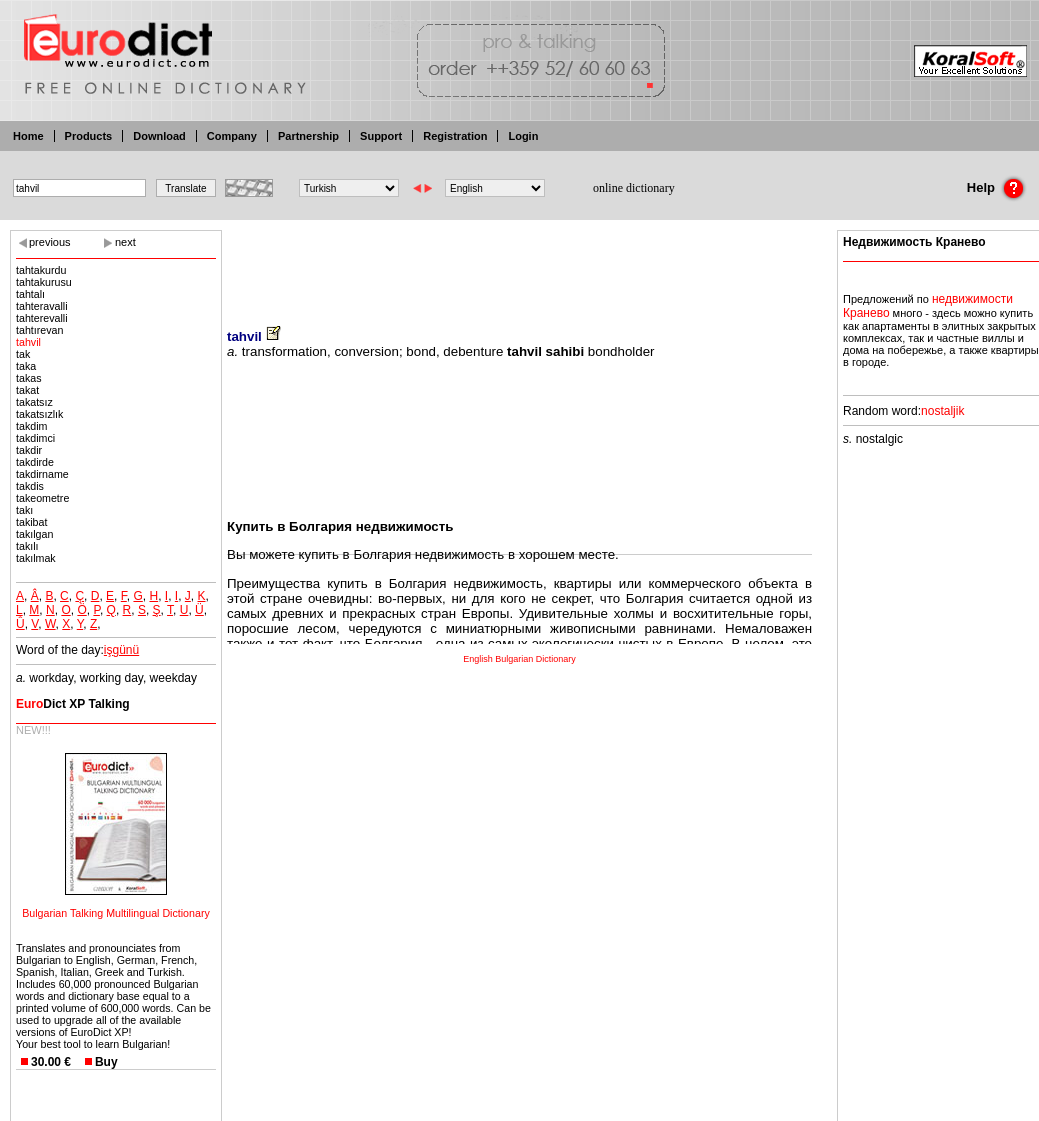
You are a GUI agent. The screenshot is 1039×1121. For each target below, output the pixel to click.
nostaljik (942, 411)
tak (23, 354)
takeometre (42, 498)
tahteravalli (42, 306)
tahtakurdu (41, 270)
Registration (455, 136)
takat (27, 390)
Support (381, 136)
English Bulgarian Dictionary (519, 659)
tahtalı (30, 294)
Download (159, 136)
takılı (27, 546)
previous (50, 242)
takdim (31, 426)
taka (26, 366)
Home (28, 136)
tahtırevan (39, 330)
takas (28, 378)
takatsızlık (39, 414)
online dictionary (634, 188)
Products (89, 136)
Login (523, 136)
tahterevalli (42, 318)
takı (24, 510)
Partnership (308, 136)
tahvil (28, 342)
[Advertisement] (520, 265)
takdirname (42, 474)
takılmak (36, 558)
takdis (30, 486)
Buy (106, 1062)
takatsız (34, 402)
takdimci (35, 438)
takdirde (35, 462)
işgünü (121, 650)
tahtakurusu (44, 282)
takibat (31, 522)
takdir (29, 450)
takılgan (34, 534)
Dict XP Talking (73, 704)
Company (232, 136)
